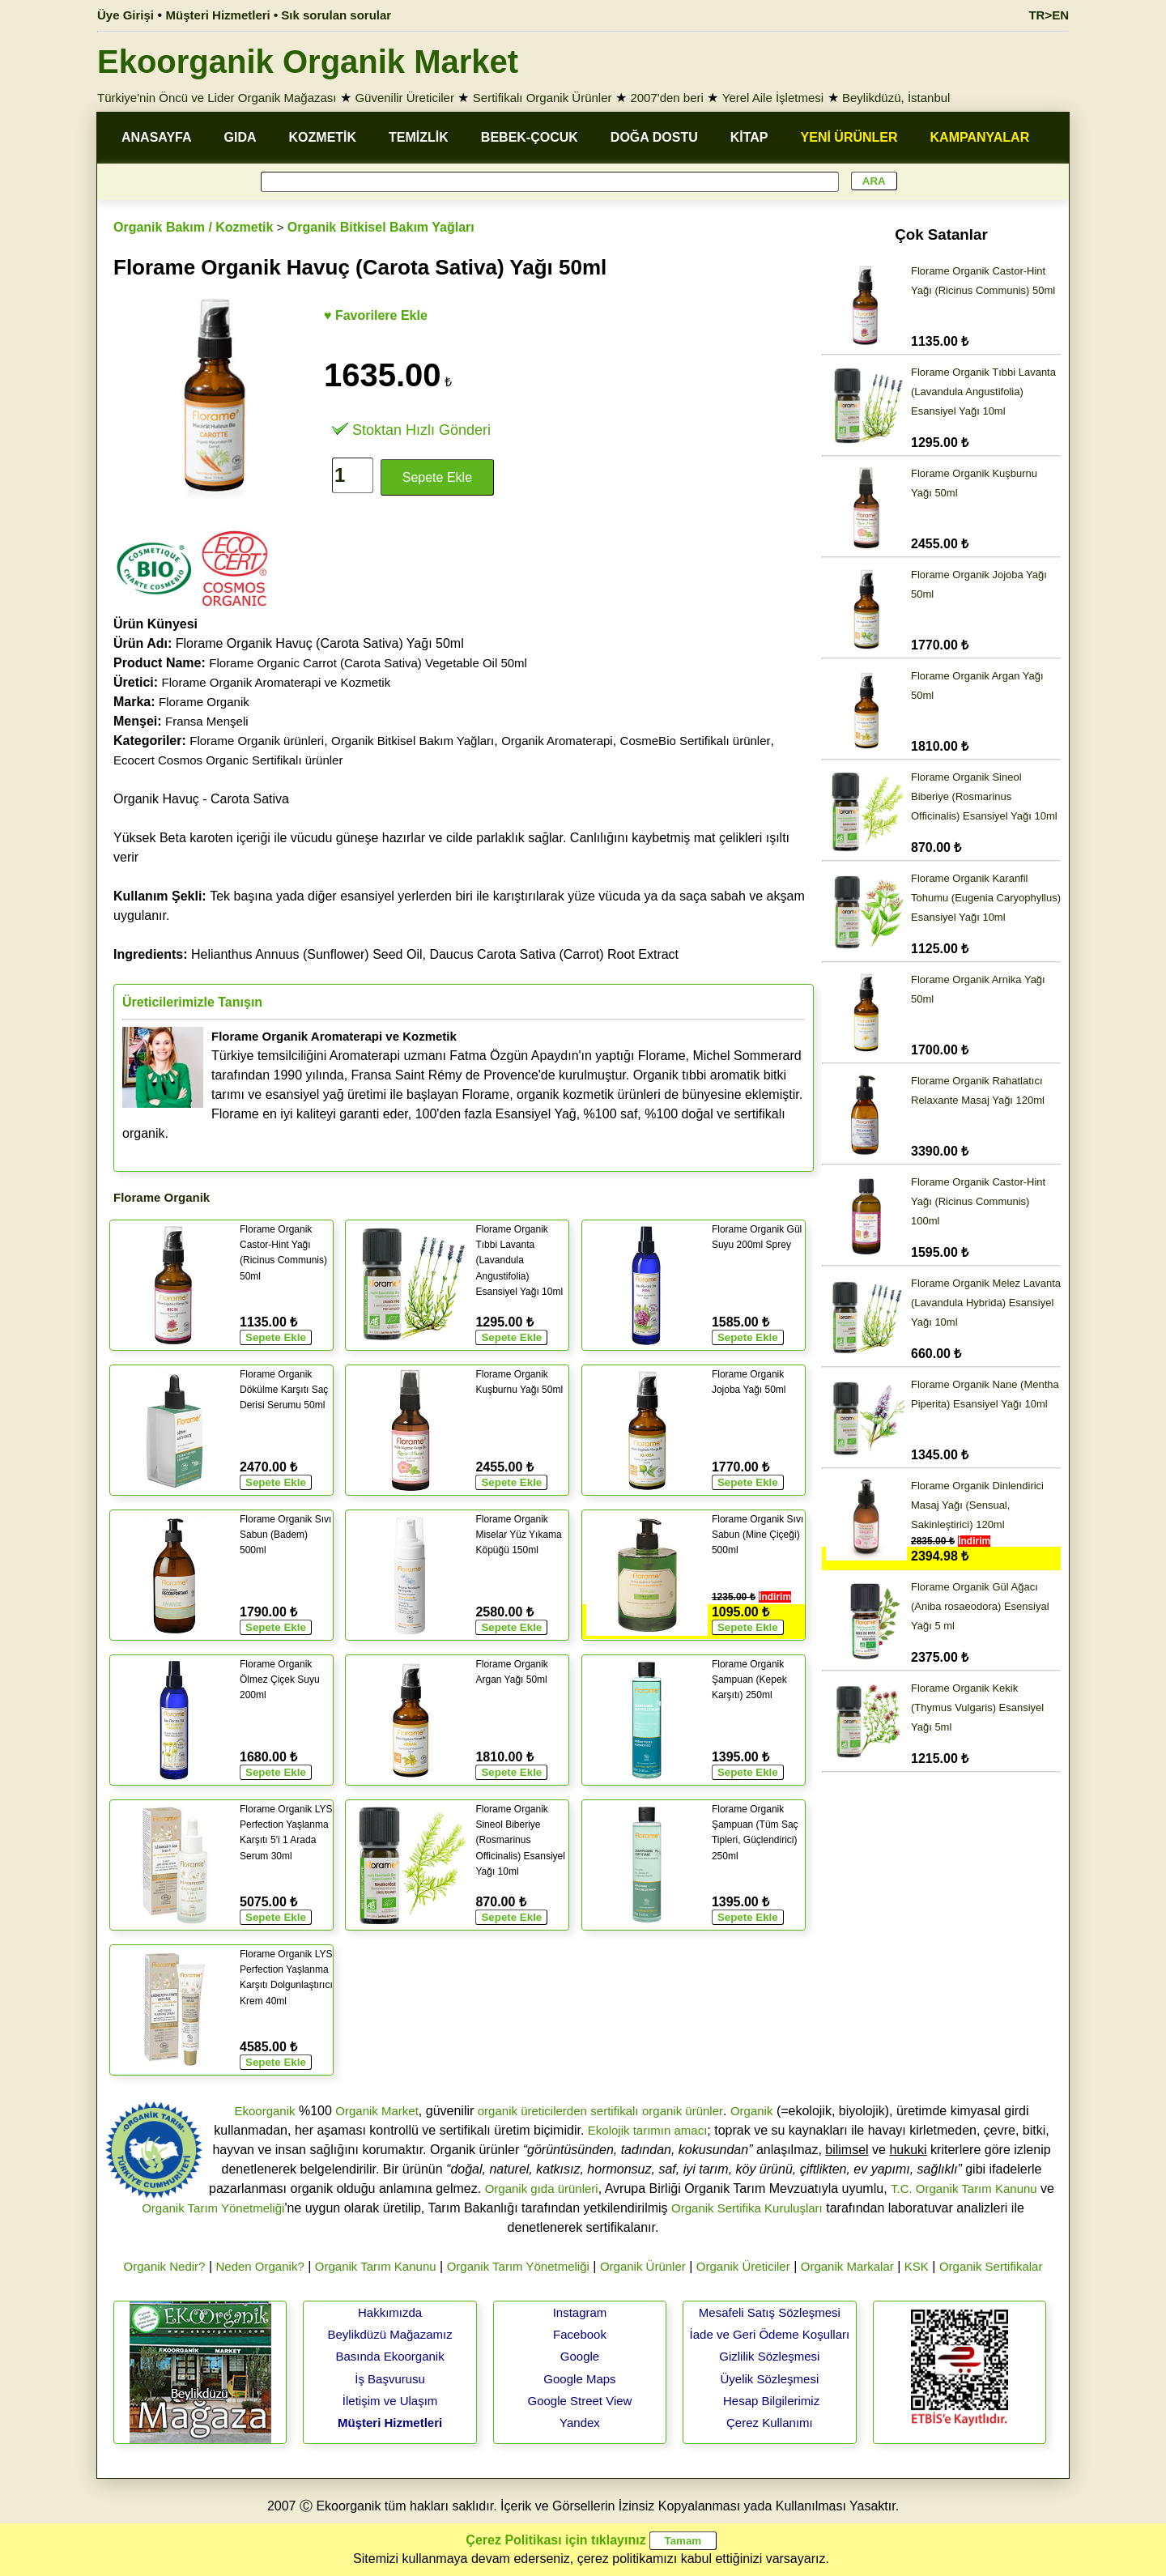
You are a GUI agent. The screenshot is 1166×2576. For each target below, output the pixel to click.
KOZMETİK (323, 137)
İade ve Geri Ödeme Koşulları (770, 2334)
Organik (751, 2111)
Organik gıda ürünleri (541, 2188)
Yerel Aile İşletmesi (772, 97)
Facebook (579, 2334)
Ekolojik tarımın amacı (648, 2130)
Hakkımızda (390, 2312)
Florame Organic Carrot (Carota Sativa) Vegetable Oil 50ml (368, 663)
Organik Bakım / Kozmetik (193, 227)
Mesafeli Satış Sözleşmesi (769, 2312)
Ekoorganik (264, 2111)
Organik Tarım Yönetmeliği (213, 2208)
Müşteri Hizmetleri (390, 2422)
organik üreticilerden (532, 2111)
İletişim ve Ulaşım (390, 2401)
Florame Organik (204, 702)
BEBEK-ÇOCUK (529, 137)
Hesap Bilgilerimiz (771, 2401)
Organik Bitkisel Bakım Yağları (380, 227)
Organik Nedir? (165, 2266)
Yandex (580, 2422)
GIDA (240, 137)
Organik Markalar (847, 2266)
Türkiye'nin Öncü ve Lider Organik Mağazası (217, 97)
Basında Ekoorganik (389, 2356)
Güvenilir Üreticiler (404, 97)
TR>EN (1048, 15)
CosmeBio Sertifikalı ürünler (695, 740)
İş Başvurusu (390, 2379)
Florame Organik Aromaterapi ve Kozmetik (276, 682)
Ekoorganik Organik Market (307, 61)
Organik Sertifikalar (991, 2266)
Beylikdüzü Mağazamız (389, 2334)
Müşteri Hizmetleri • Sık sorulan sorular (279, 15)
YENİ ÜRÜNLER (849, 137)
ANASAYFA (156, 137)
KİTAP (749, 137)
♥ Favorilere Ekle (376, 315)
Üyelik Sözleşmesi (770, 2379)
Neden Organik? (260, 2266)
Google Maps (579, 2379)
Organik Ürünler (643, 2266)
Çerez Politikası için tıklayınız (555, 2540)
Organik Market (377, 2111)
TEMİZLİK (419, 137)
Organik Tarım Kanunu (375, 2266)
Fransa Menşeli (207, 721)
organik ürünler (682, 2111)
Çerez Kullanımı (769, 2422)
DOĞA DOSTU (654, 137)
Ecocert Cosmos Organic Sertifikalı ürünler (228, 760)
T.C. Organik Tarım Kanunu (964, 2188)
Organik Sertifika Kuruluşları (747, 2208)
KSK (916, 2266)
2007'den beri (666, 97)
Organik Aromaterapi (557, 740)
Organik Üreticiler (743, 2266)
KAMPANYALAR (980, 137)
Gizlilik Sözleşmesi (769, 2356)
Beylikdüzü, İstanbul (896, 97)
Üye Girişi (125, 15)
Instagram (580, 2312)
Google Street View (579, 2401)
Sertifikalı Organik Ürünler (542, 97)
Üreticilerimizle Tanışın (192, 1002)
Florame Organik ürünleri (256, 740)
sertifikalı (614, 2111)
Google (579, 2356)
